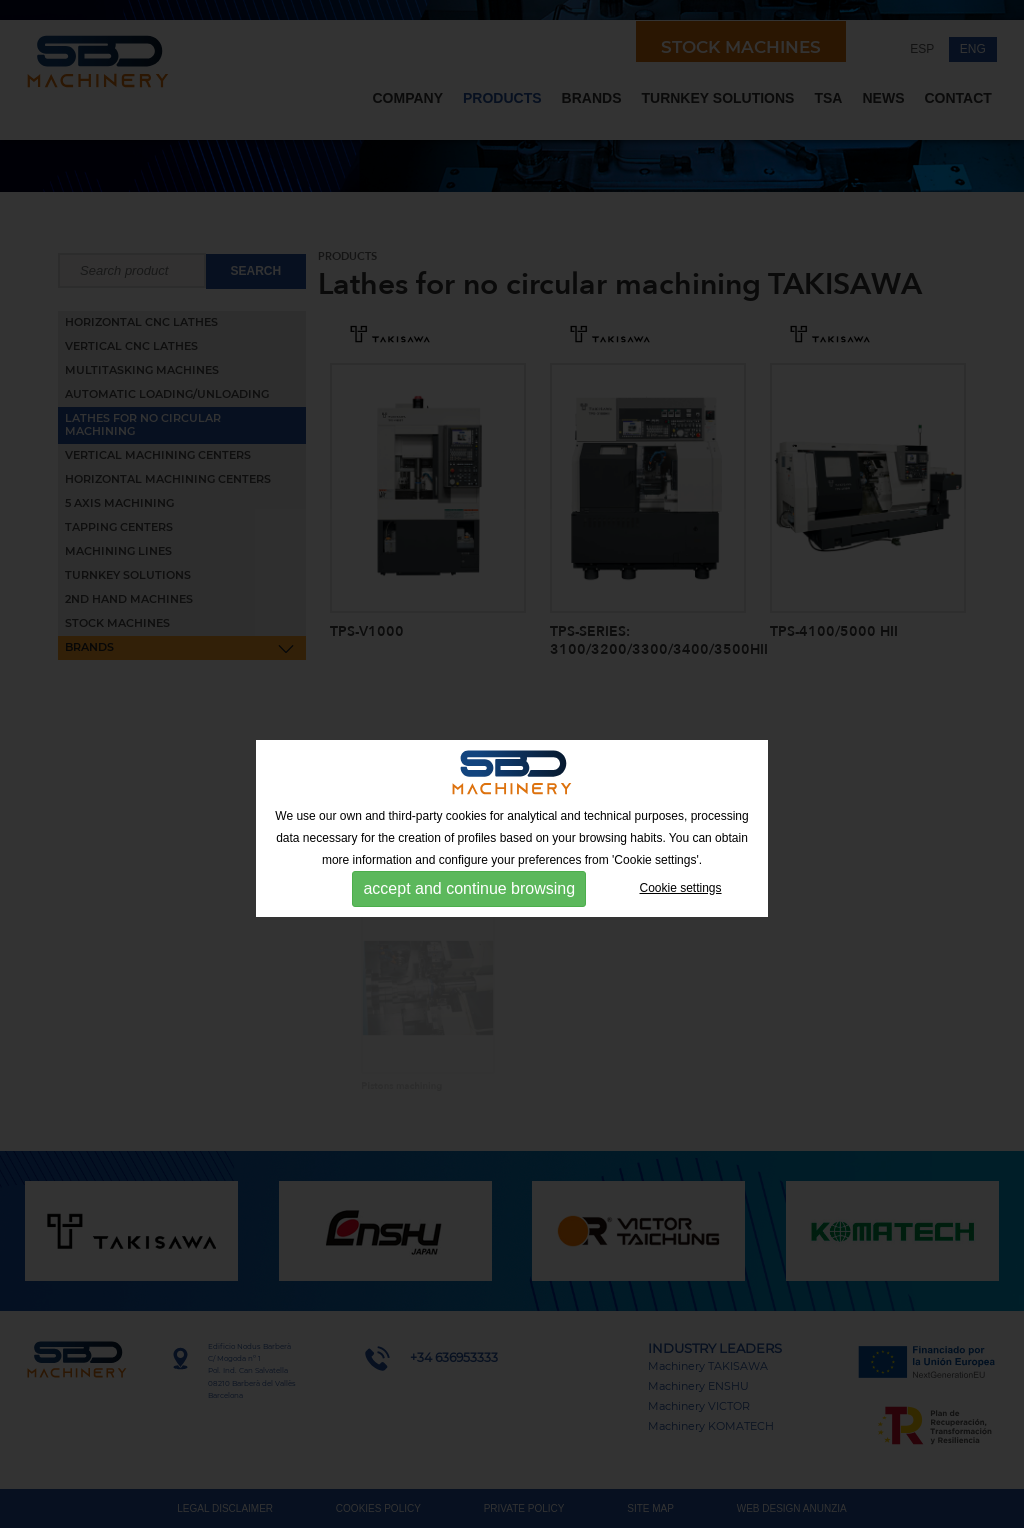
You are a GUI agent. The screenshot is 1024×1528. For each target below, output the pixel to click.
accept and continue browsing (469, 888)
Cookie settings (681, 888)
